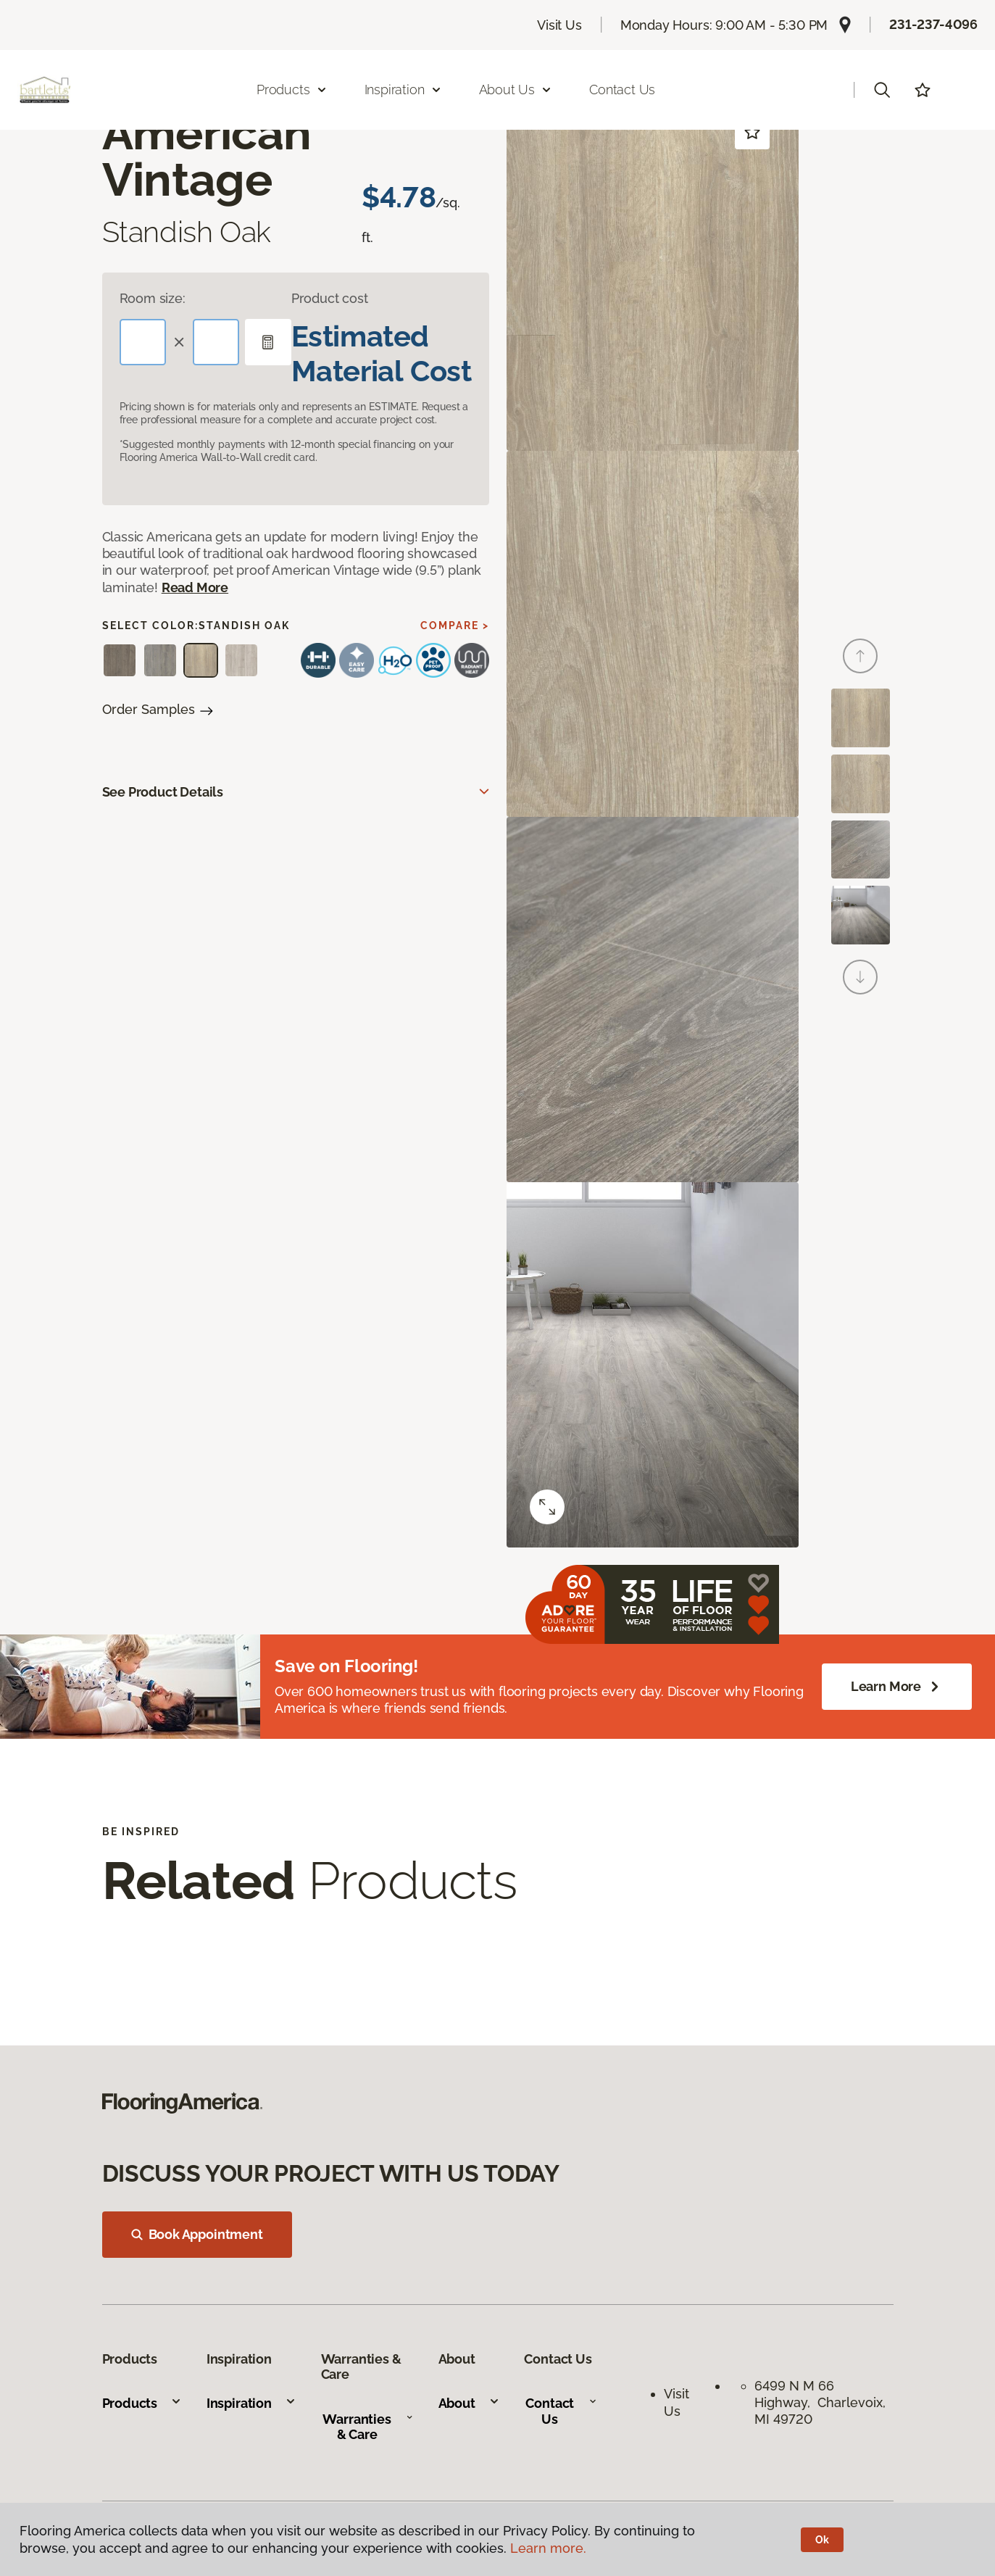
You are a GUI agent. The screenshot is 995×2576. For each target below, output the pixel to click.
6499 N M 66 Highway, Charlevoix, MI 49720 (820, 2402)
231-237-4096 (933, 24)
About (469, 2403)
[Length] (143, 342)
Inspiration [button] (403, 89)
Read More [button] (195, 587)
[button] (881, 89)
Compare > (454, 625)
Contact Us (622, 89)
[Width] (216, 342)
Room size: (153, 298)
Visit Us (559, 25)
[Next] (860, 977)
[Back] (860, 656)
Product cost (329, 298)
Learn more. (548, 2548)
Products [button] (292, 89)
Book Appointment (197, 2234)
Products (142, 2403)
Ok (822, 2540)
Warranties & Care (367, 2427)
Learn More (897, 1687)
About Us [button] (516, 89)
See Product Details (163, 791)
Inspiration (251, 2403)
